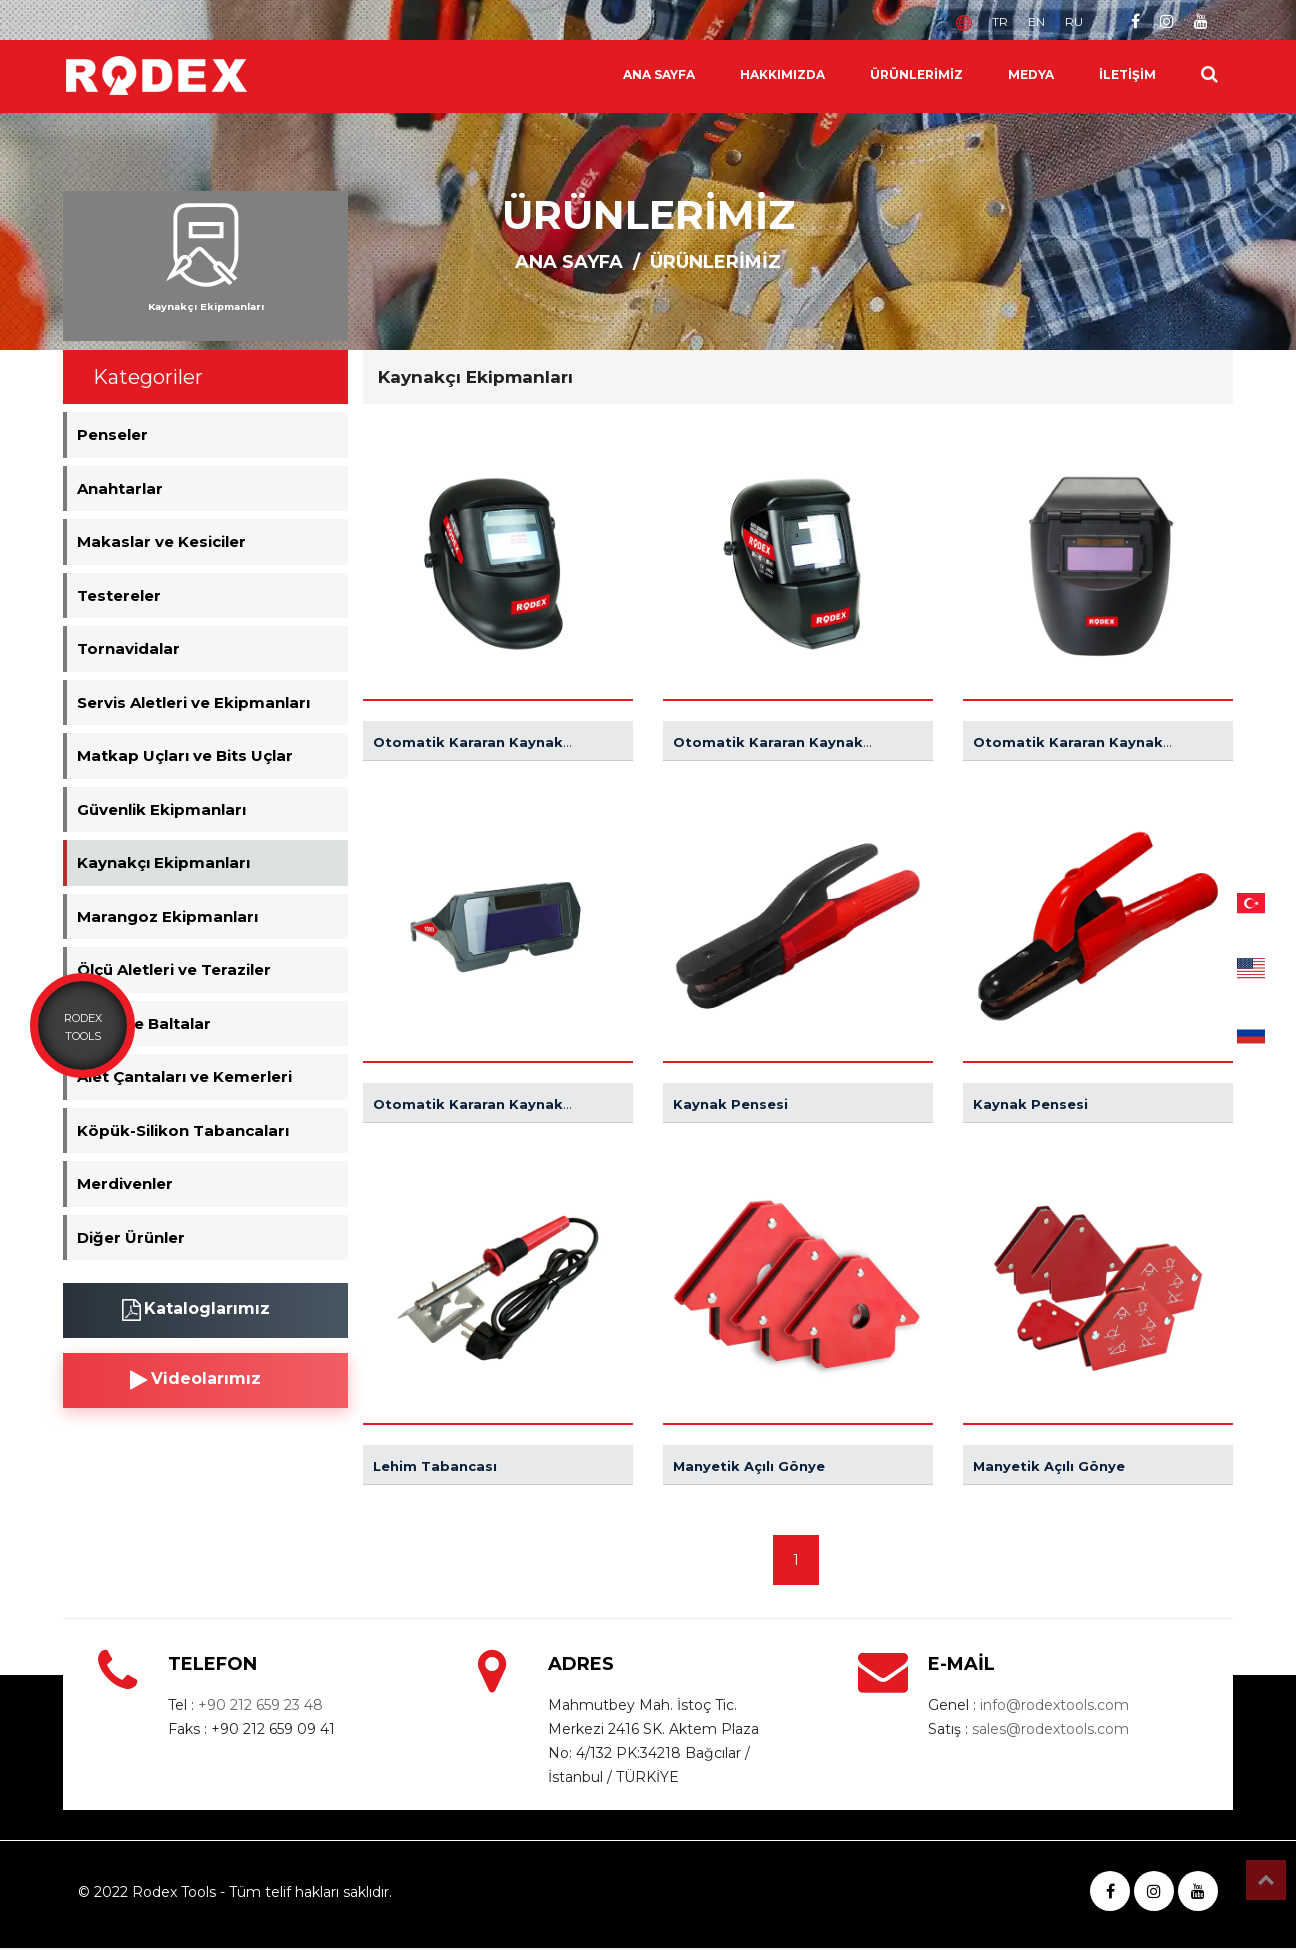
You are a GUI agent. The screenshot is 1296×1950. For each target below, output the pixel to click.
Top (1266, 1880)
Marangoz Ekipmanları (167, 916)
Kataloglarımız (196, 1310)
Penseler (112, 434)
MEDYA (1031, 74)
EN (1036, 21)
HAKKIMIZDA (782, 74)
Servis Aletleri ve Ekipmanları (193, 702)
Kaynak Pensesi (730, 1104)
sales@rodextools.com (1050, 1729)
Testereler (119, 595)
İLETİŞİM (1127, 74)
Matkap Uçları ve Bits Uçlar (185, 755)
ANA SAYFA (659, 74)
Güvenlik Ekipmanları (161, 809)
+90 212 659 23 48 (260, 1705)
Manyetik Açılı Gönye (749, 1466)
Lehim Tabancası (435, 1466)
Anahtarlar (120, 488)
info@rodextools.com (1054, 1705)
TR (1000, 21)
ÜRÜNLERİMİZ (916, 74)
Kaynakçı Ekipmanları (163, 862)
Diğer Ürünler (131, 1237)
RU (1074, 21)
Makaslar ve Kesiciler (161, 541)
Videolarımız (195, 1380)
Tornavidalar (128, 648)
